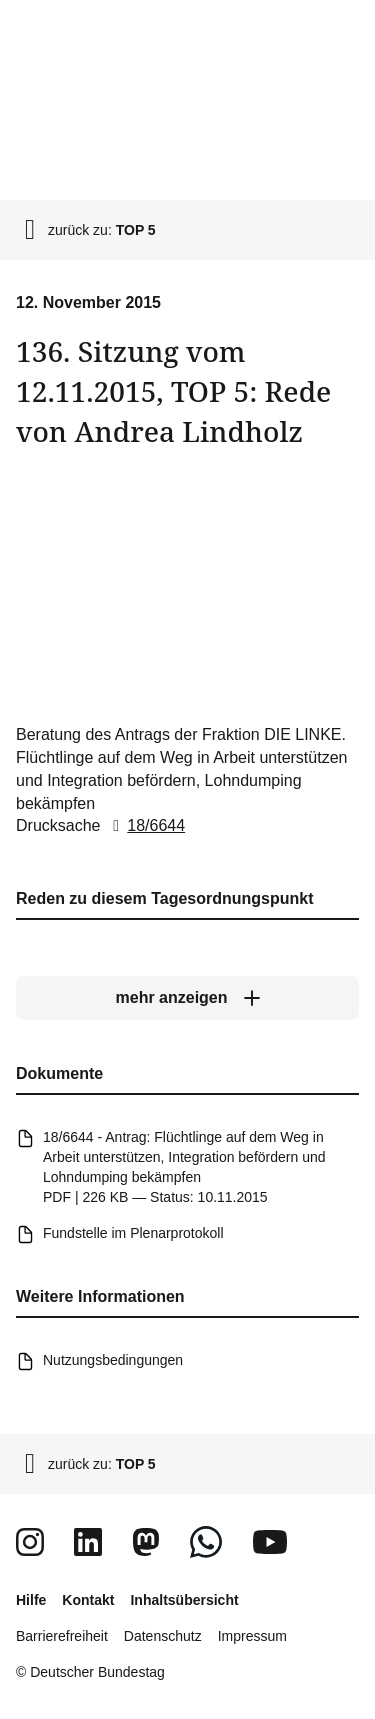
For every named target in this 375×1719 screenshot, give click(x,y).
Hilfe (31, 1600)
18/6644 (145, 825)
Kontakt (88, 1600)
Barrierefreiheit (62, 1636)
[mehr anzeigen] (187, 998)
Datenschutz (163, 1636)
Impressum (252, 1636)
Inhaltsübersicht (184, 1600)
